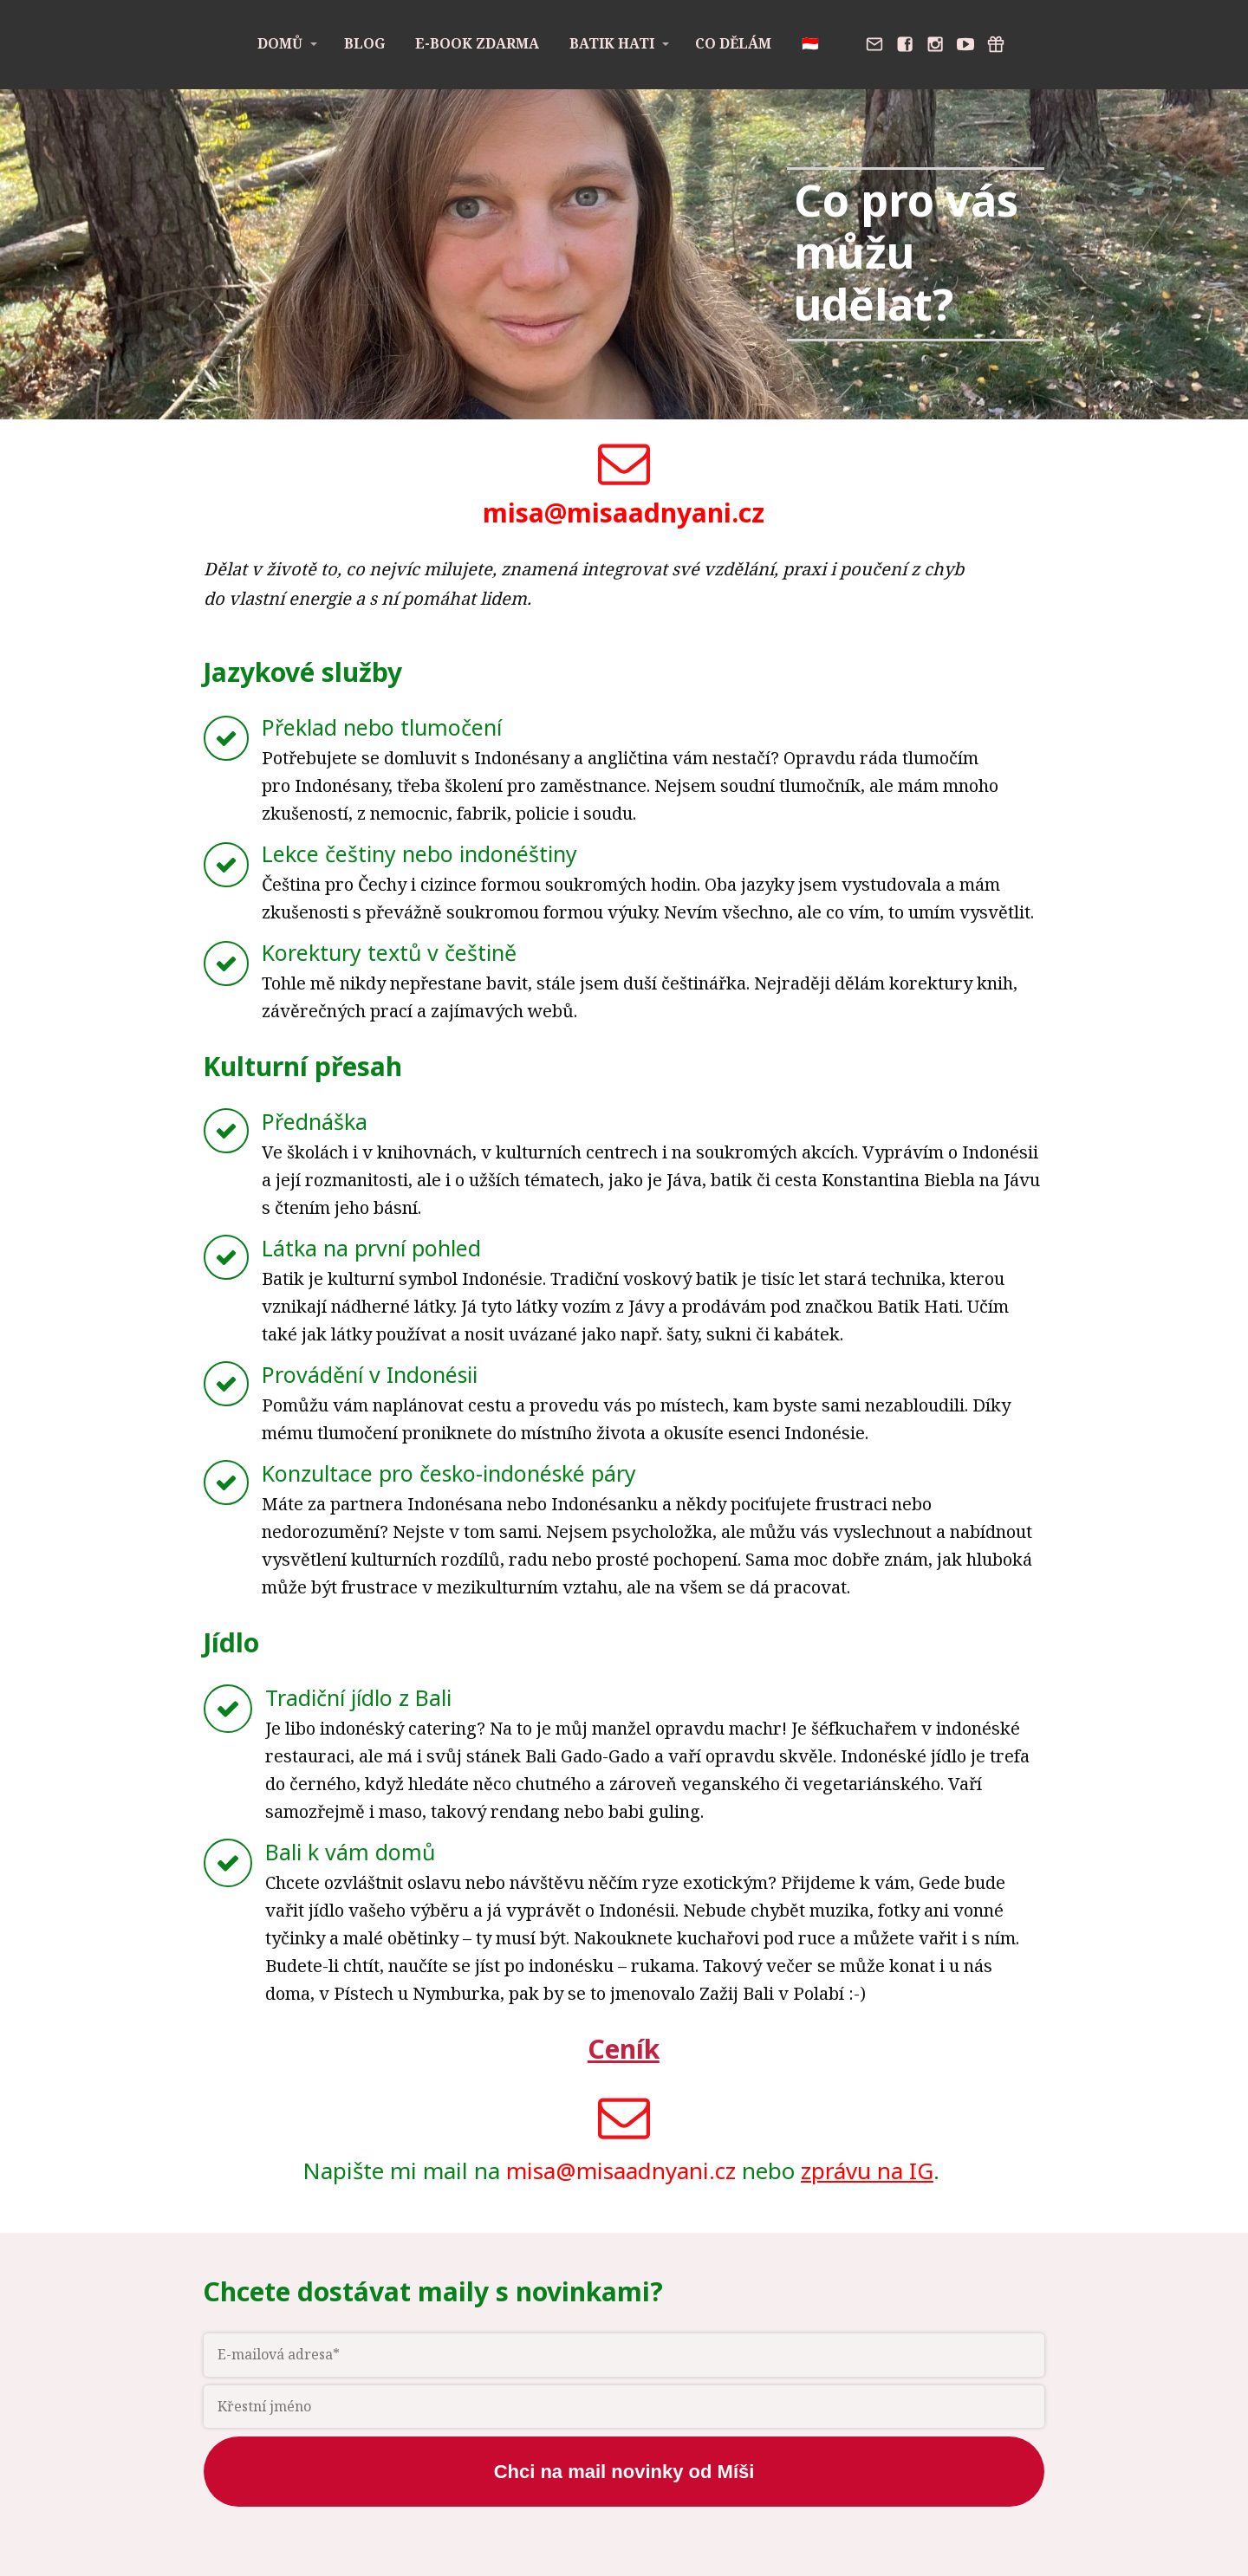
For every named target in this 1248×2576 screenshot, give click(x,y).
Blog (364, 43)
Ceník (624, 2049)
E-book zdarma (477, 43)
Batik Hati (611, 43)
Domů (279, 43)
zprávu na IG (867, 2170)
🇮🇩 (810, 43)
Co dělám (733, 43)
